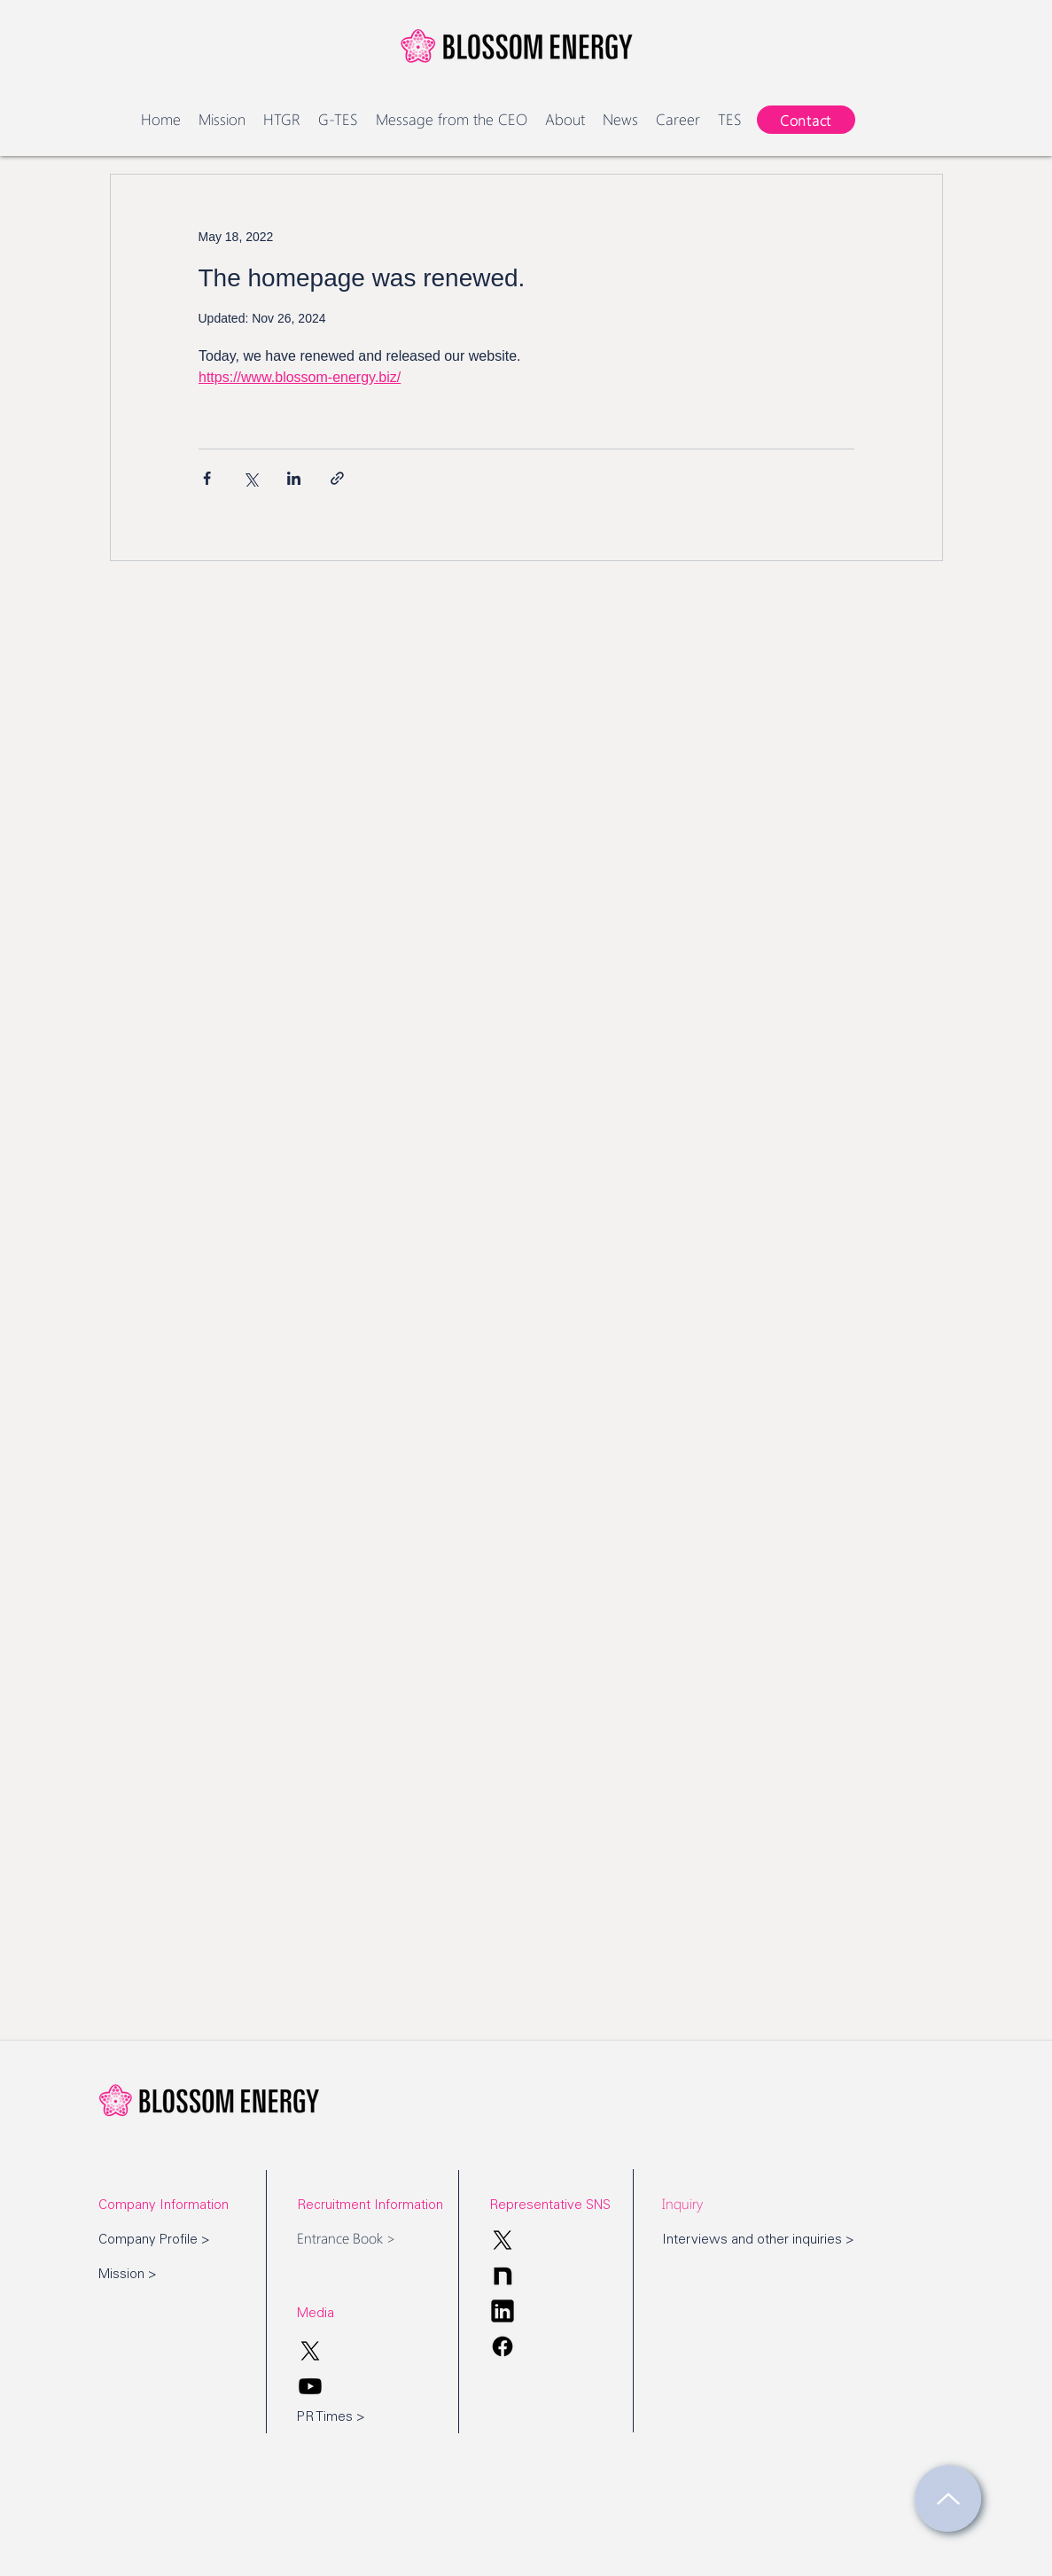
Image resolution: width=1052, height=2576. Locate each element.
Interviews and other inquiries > (758, 2240)
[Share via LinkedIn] (293, 478)
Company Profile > (154, 2240)
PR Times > (331, 2417)
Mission (121, 2275)
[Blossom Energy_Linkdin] (502, 2311)
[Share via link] (337, 478)
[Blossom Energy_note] (502, 2275)
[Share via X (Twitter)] (250, 478)
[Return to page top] (948, 2498)
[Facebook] (502, 2346)
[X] (502, 2240)
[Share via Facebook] (207, 478)
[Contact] (806, 119)
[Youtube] (310, 2386)
